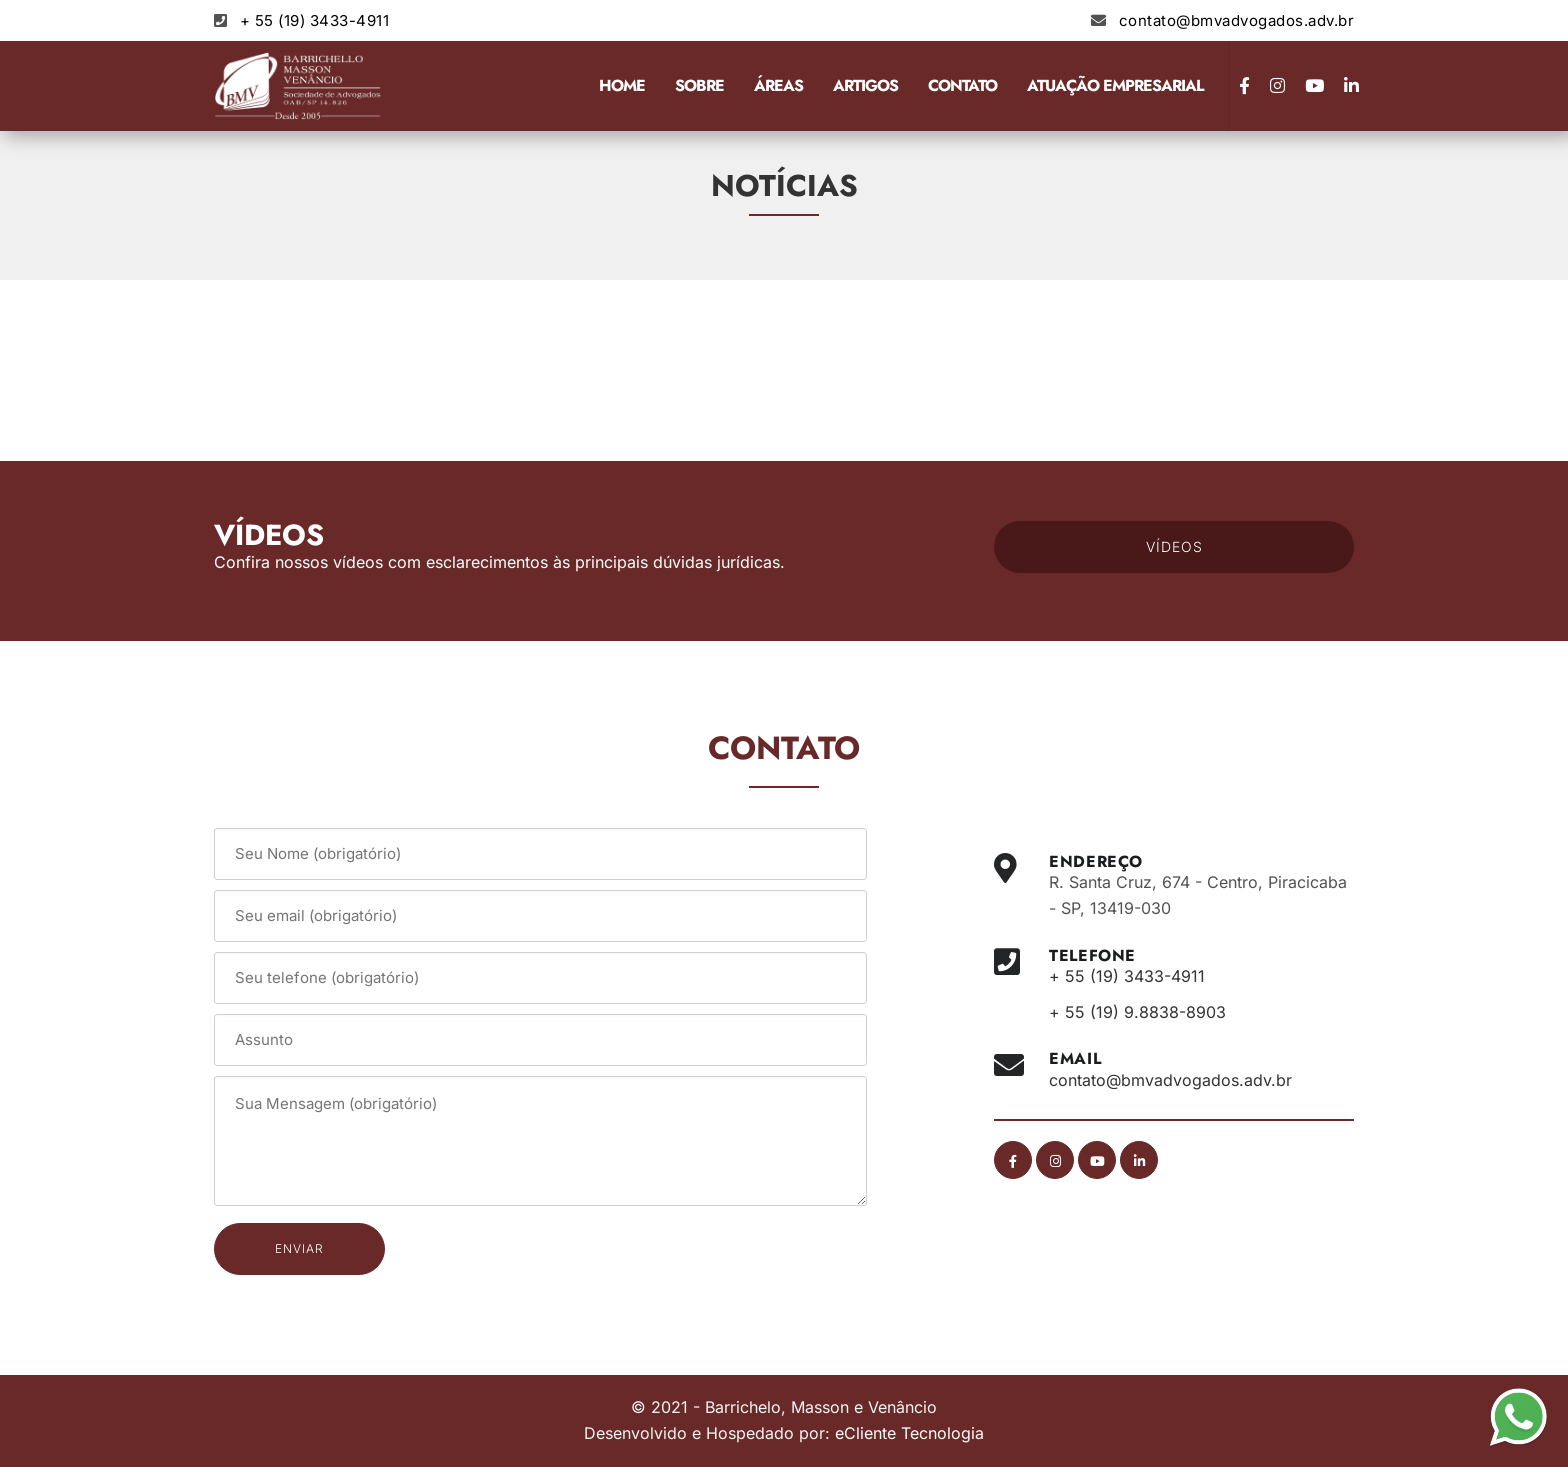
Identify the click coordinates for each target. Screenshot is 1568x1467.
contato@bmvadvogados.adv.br (1237, 20)
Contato (962, 85)
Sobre (699, 85)
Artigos (865, 85)
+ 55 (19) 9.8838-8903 (1137, 1012)
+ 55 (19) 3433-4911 (315, 20)
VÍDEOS (1174, 546)
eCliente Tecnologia (909, 1433)
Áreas (778, 85)
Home (622, 85)
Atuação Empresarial (1115, 85)
